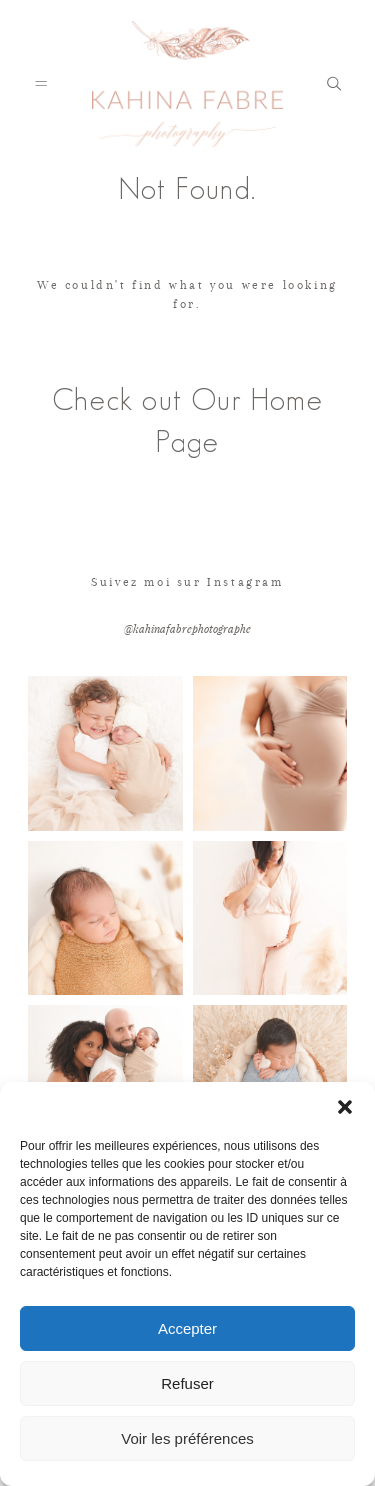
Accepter (187, 1328)
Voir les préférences (187, 1438)
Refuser (187, 1383)
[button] (345, 1107)
